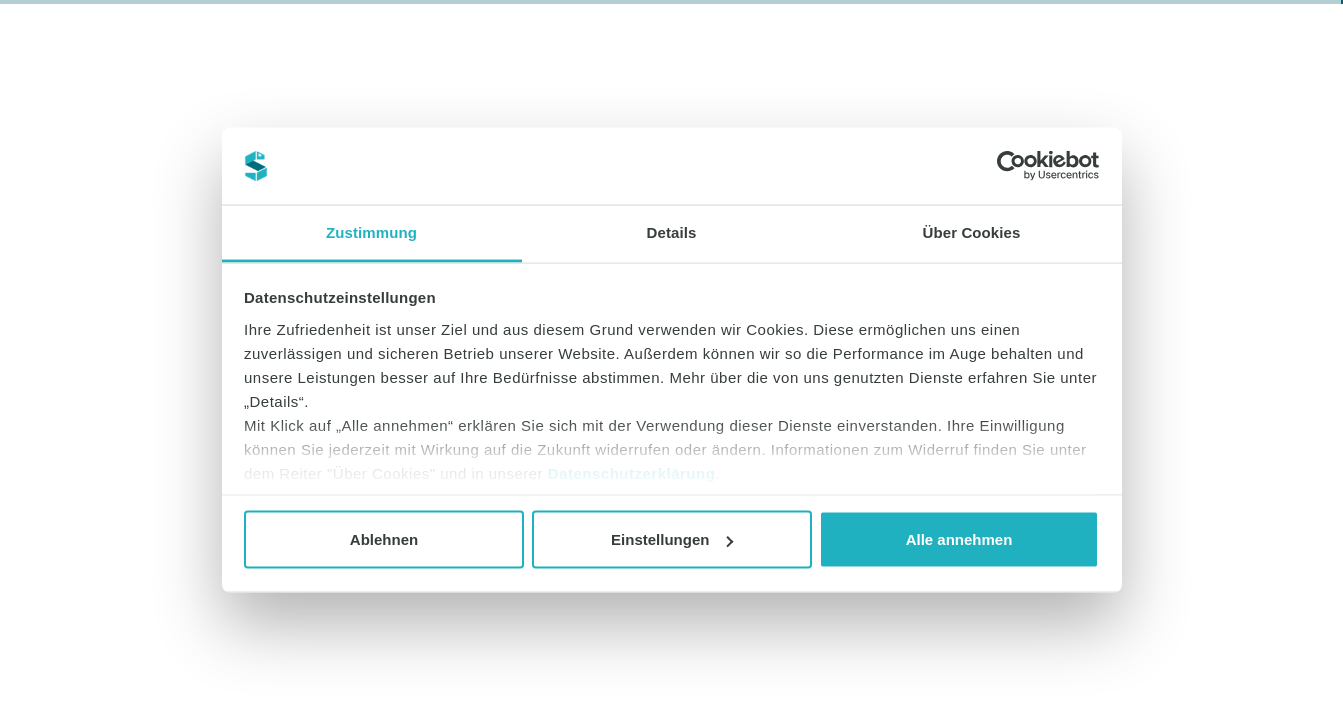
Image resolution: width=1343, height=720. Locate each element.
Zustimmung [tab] (371, 231)
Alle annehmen (959, 539)
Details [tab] (672, 231)
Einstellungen (672, 539)
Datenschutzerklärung (632, 472)
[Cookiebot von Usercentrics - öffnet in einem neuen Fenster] (1011, 166)
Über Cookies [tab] (972, 231)
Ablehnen (384, 539)
